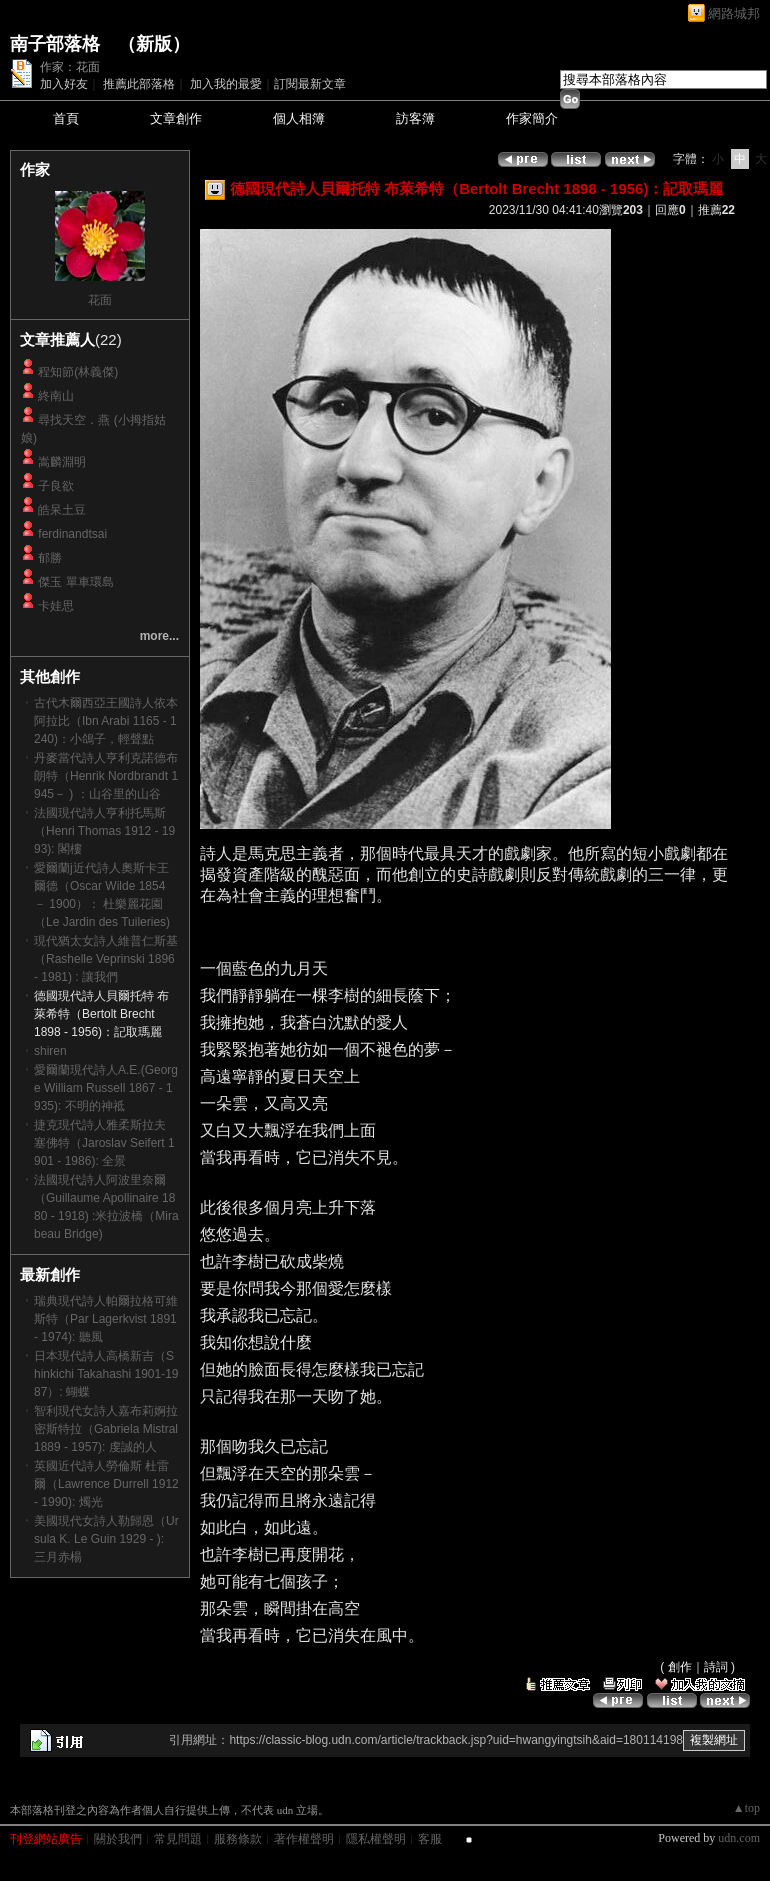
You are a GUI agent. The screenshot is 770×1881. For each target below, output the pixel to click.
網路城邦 (734, 13)
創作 (680, 1667)
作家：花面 (70, 67)
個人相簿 (299, 118)
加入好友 (64, 84)
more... (159, 636)
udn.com (739, 1838)
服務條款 (238, 1839)
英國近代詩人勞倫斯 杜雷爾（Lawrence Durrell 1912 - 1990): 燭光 (106, 1484)
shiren (50, 1051)
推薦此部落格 (139, 84)
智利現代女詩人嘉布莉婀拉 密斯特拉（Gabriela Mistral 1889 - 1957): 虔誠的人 (106, 1429)
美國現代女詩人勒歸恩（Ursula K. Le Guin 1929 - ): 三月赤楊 (106, 1539)
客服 (430, 1839)
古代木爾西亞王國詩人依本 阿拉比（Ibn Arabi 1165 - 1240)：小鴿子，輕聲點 (106, 721)
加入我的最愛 (226, 84)
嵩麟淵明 (62, 462)
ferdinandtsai (72, 534)
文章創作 (176, 118)
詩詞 (716, 1667)
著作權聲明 (304, 1839)
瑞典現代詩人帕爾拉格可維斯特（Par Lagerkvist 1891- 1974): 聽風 (106, 1319)
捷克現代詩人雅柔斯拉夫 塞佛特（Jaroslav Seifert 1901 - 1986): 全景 (104, 1143)
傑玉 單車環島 (75, 582)
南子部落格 (55, 44)
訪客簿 (415, 118)
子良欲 (56, 486)
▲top (746, 1808)
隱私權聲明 (376, 1839)
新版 (154, 44)
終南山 (56, 396)
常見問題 (178, 1839)
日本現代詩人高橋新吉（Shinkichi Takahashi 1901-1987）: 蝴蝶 (106, 1374)
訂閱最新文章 (310, 84)
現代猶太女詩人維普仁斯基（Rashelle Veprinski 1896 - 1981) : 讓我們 (106, 959)
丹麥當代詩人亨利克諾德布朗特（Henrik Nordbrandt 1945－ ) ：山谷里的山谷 (106, 776)
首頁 (66, 118)
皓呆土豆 (62, 510)
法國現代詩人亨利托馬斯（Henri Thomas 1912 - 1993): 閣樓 (104, 831)
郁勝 (50, 558)
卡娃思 (56, 606)
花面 (100, 300)
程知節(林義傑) (78, 372)
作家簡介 (532, 118)
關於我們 (118, 1839)
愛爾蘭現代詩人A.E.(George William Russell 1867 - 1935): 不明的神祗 (106, 1088)
